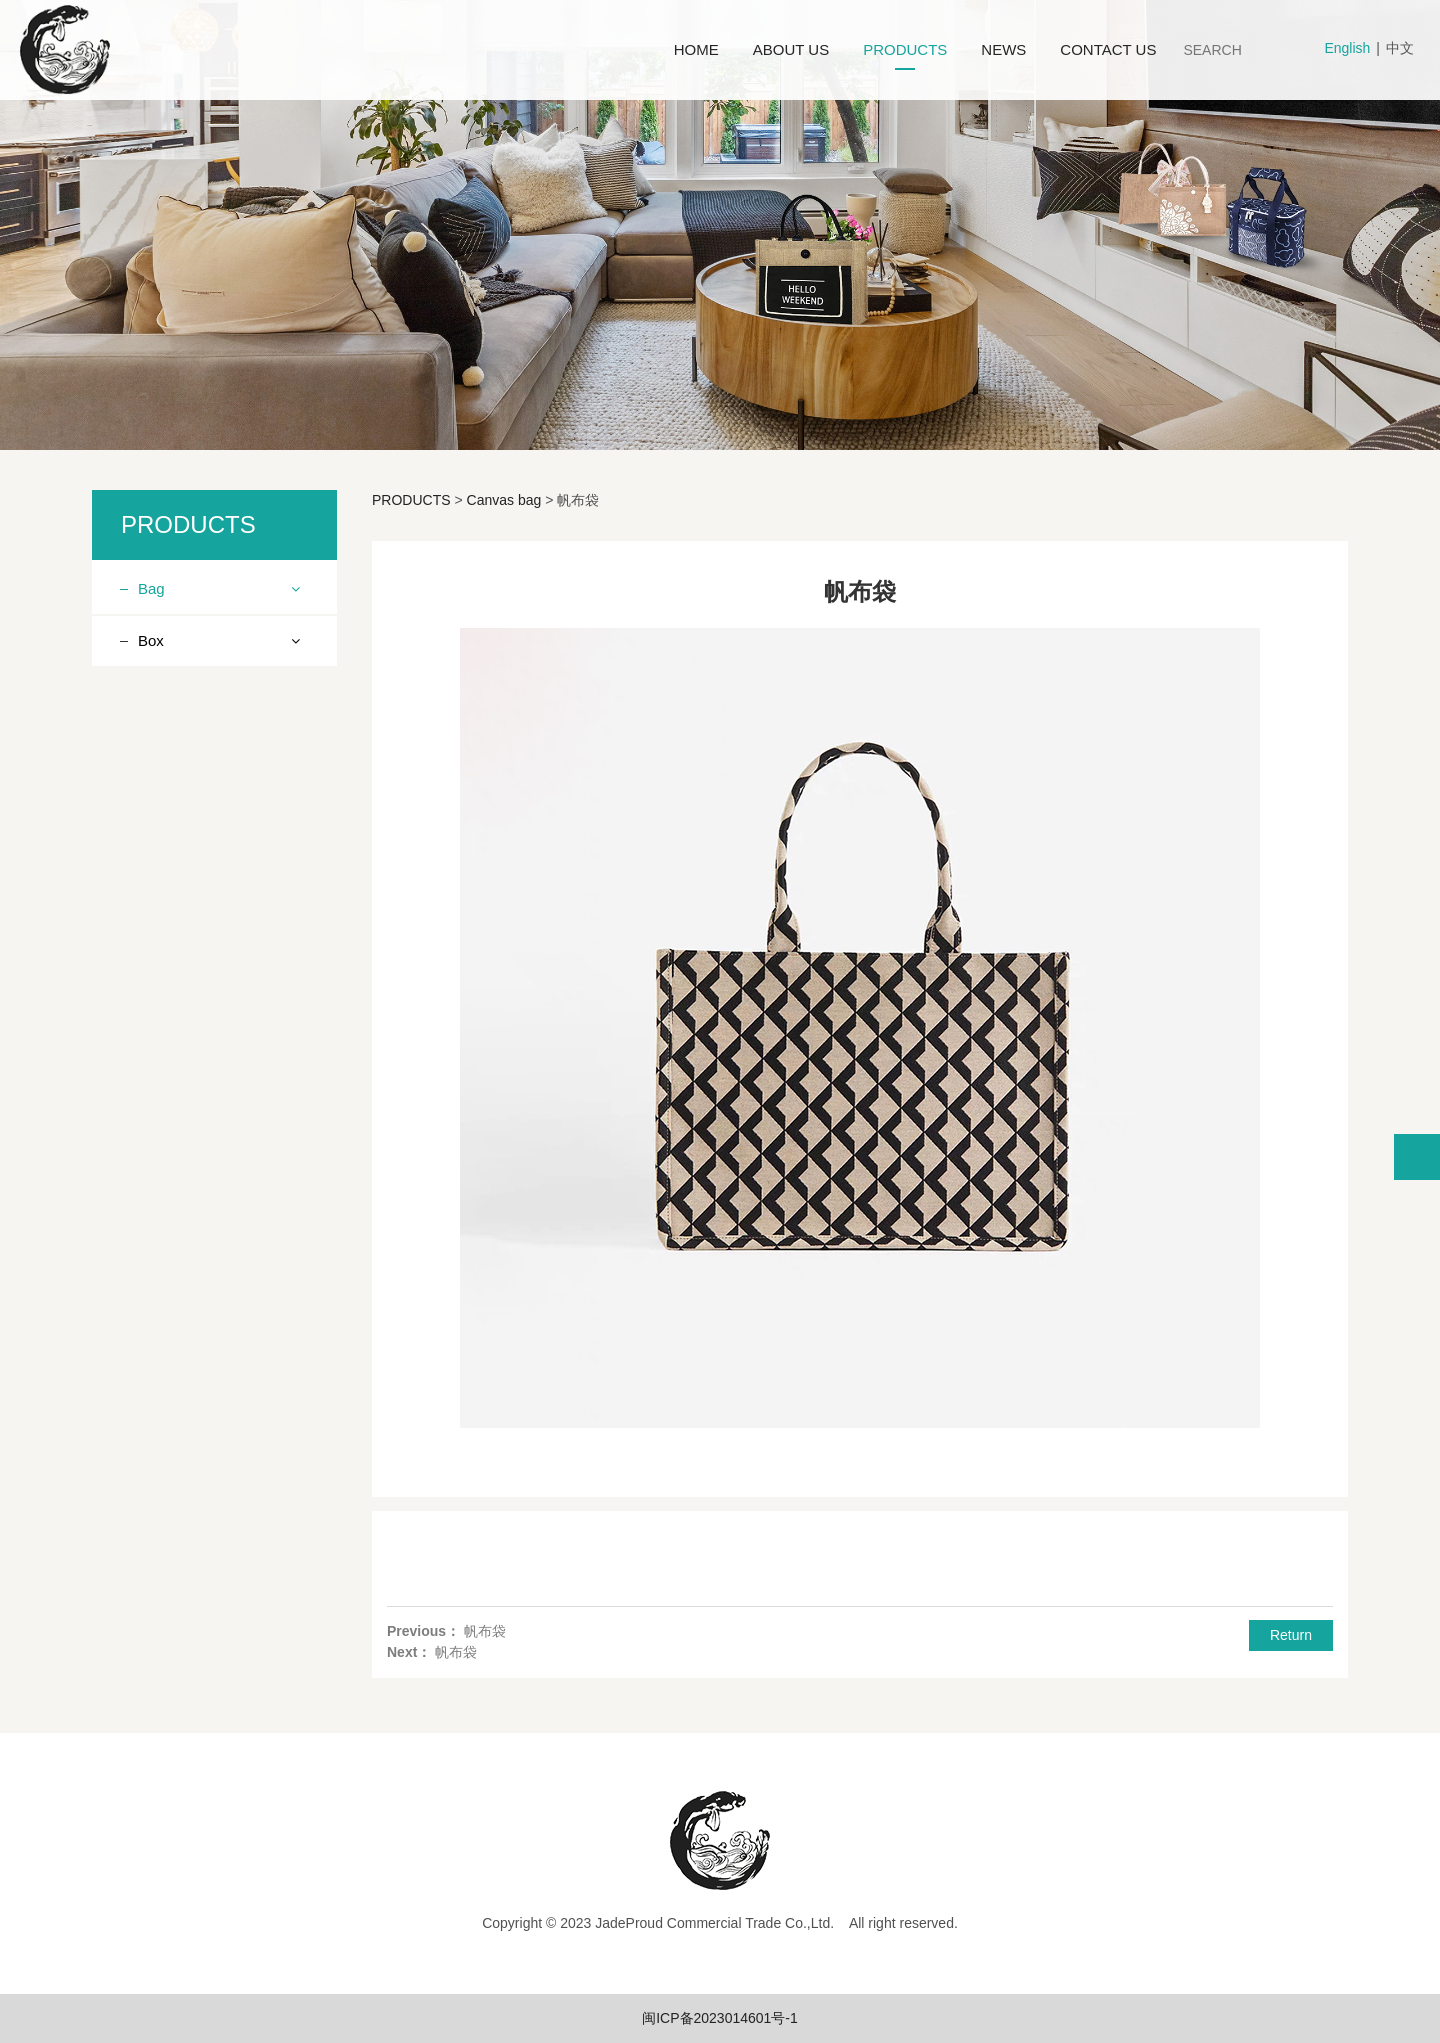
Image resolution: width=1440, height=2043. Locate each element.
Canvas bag (191, 1069)
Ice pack (180, 1034)
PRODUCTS (905, 49)
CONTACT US (1108, 49)
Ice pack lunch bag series (212, 830)
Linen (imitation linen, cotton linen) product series (220, 757)
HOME (696, 49)
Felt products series (215, 999)
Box (151, 1118)
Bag (151, 588)
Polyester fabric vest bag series (217, 950)
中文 (1400, 48)
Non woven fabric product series (208, 649)
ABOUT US (791, 49)
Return (1291, 1635)
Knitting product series (223, 697)
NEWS (1003, 49)
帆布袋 (485, 1631)
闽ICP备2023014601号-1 (720, 2018)
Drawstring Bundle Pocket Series (211, 890)
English (1347, 48)
